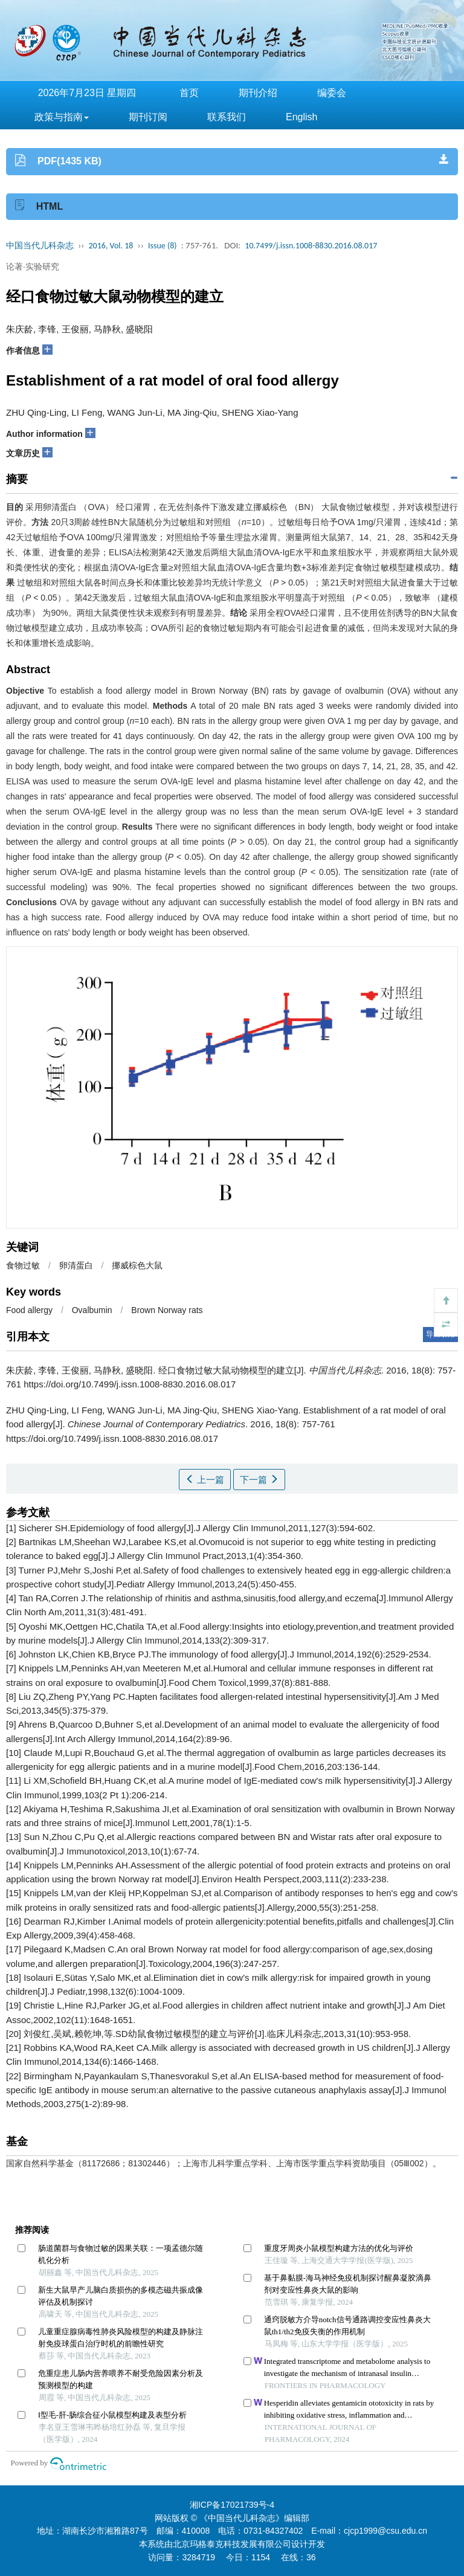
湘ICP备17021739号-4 (232, 2505)
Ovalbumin (92, 1310)
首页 (189, 93)
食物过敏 (23, 1265)
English (301, 117)
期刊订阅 (148, 117)
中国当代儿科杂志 (40, 245)
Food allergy (29, 1310)
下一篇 (259, 1479)
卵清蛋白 (76, 1265)
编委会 (331, 93)
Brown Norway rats (166, 1310)
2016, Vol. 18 (111, 245)
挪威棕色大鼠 (137, 1265)
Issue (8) (162, 245)
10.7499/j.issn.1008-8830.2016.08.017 (311, 245)
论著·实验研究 (32, 266)
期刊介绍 (258, 93)
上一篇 (204, 1479)
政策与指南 (61, 117)
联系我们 (226, 117)
